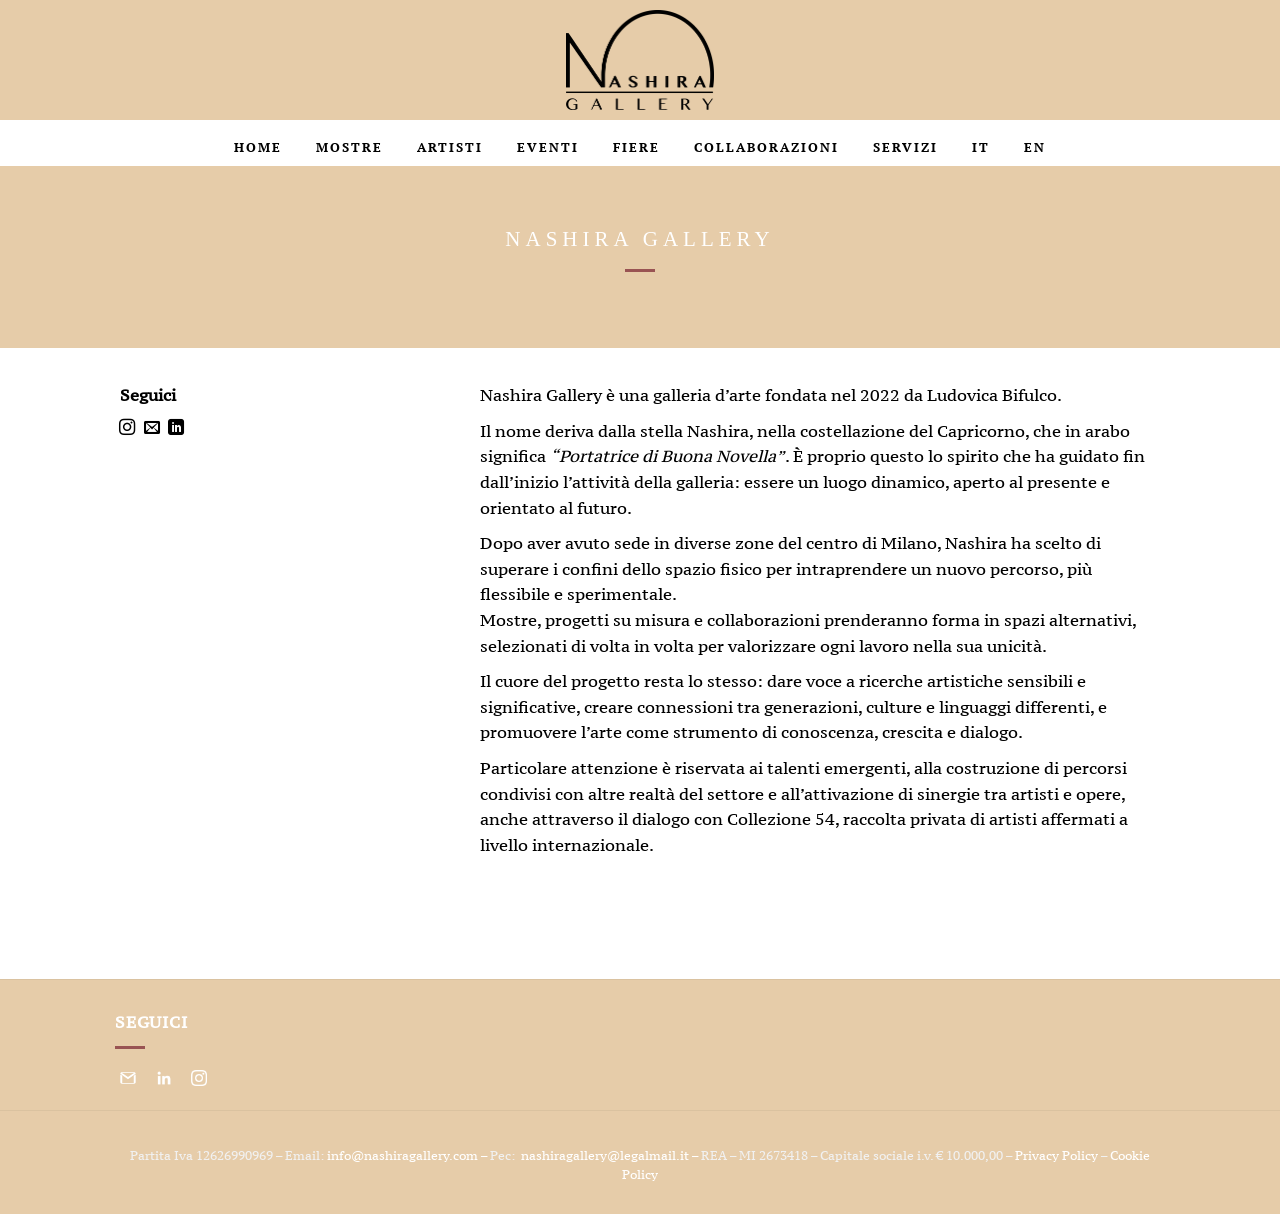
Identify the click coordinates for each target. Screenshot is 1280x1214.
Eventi (548, 147)
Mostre (349, 147)
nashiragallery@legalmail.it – (611, 1155)
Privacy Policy (1056, 1155)
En (1035, 147)
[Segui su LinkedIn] (176, 428)
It (981, 147)
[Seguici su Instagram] (127, 428)
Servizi (905, 147)
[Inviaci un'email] (152, 428)
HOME (258, 147)
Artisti (450, 147)
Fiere (636, 147)
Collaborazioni (766, 147)
